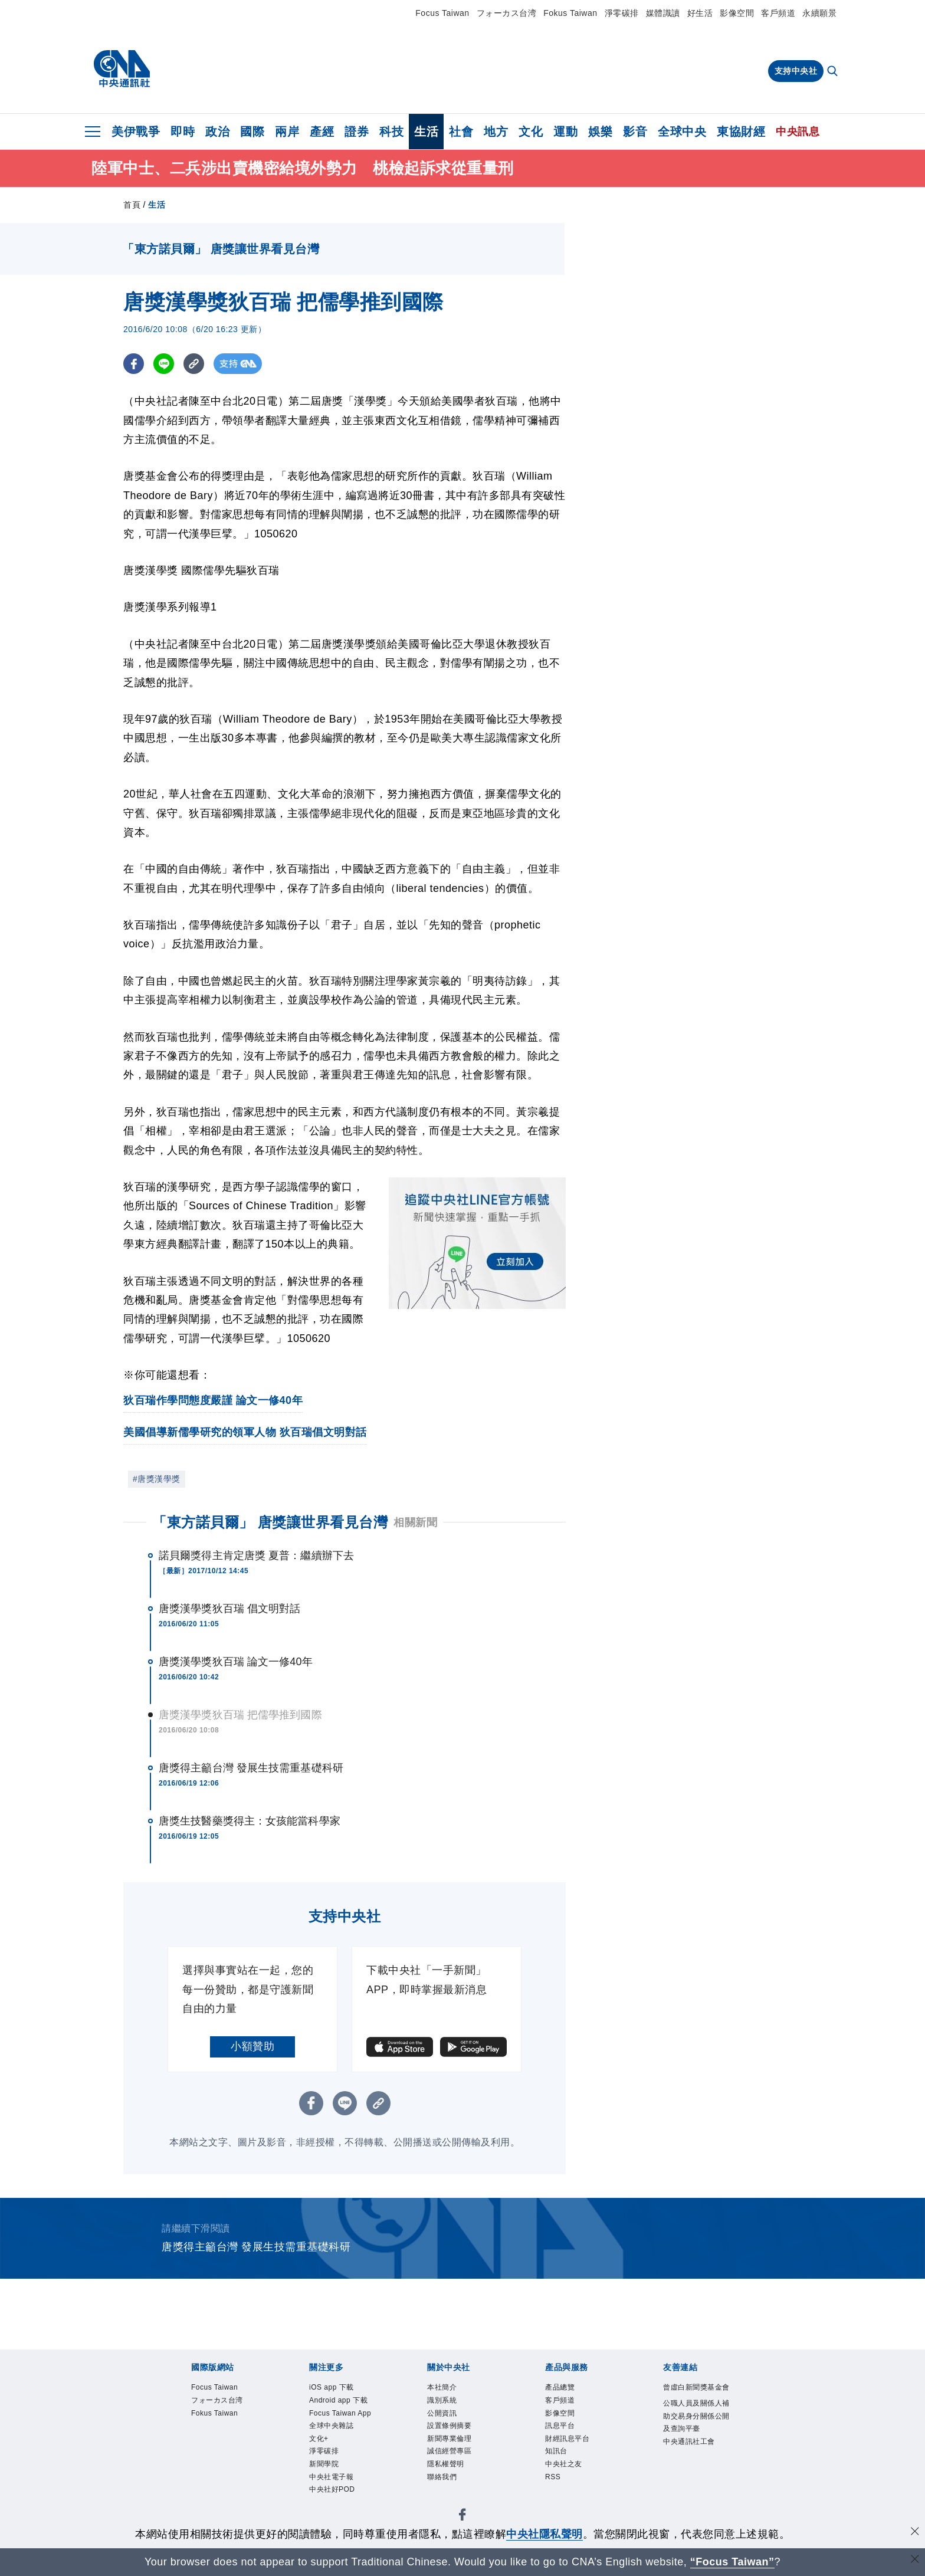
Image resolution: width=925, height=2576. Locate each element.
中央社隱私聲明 (544, 2534)
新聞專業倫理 (460, 2453)
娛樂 (600, 131)
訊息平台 (567, 2437)
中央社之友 (572, 2484)
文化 (531, 131)
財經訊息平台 (578, 2453)
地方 (496, 131)
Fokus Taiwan (570, 13)
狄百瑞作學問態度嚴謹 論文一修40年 (213, 1400)
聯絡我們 (449, 2500)
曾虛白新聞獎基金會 (696, 2397)
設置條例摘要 (460, 2437)
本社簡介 (449, 2389)
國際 (252, 131)
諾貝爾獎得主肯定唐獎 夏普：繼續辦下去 (256, 1555)
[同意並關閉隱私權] (915, 2532)
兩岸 (287, 131)
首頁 (131, 204)
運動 (565, 131)
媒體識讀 (663, 13)
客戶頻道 (778, 13)
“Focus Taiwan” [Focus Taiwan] (732, 2562)
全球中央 (682, 131)
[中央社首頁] (122, 69)
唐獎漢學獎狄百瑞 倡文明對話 (229, 1608)
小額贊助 (252, 2046)
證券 (357, 131)
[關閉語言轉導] (915, 2560)
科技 (391, 131)
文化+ (323, 2484)
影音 (635, 131)
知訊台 (561, 2468)
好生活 (700, 13)
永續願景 (819, 13)
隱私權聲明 (454, 2484)
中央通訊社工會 (696, 2492)
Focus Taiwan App (342, 2445)
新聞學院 (331, 2516)
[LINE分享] (163, 363)
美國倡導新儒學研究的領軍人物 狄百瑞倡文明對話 (245, 1432)
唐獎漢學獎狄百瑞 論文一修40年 (236, 1662)
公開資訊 (449, 2421)
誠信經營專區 (460, 2468)
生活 (426, 131)
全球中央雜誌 (342, 2468)
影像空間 (737, 13)
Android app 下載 (339, 2413)
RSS (556, 2500)
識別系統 (449, 2405)
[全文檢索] (833, 71)
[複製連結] (193, 363)
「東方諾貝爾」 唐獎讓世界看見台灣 (270, 1522)
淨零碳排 (622, 13)
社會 (461, 131)
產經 (322, 131)
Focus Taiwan (442, 13)
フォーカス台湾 (507, 13)
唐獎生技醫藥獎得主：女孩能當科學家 (249, 1821)
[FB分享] (133, 363)
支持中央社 (796, 71)
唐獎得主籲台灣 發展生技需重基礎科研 (251, 1768)
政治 (217, 131)
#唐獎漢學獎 (157, 1479)
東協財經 (741, 131)
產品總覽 (567, 2389)
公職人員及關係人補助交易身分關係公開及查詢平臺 (696, 2444)
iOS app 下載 (341, 2389)
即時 (182, 131)
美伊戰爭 (135, 131)
